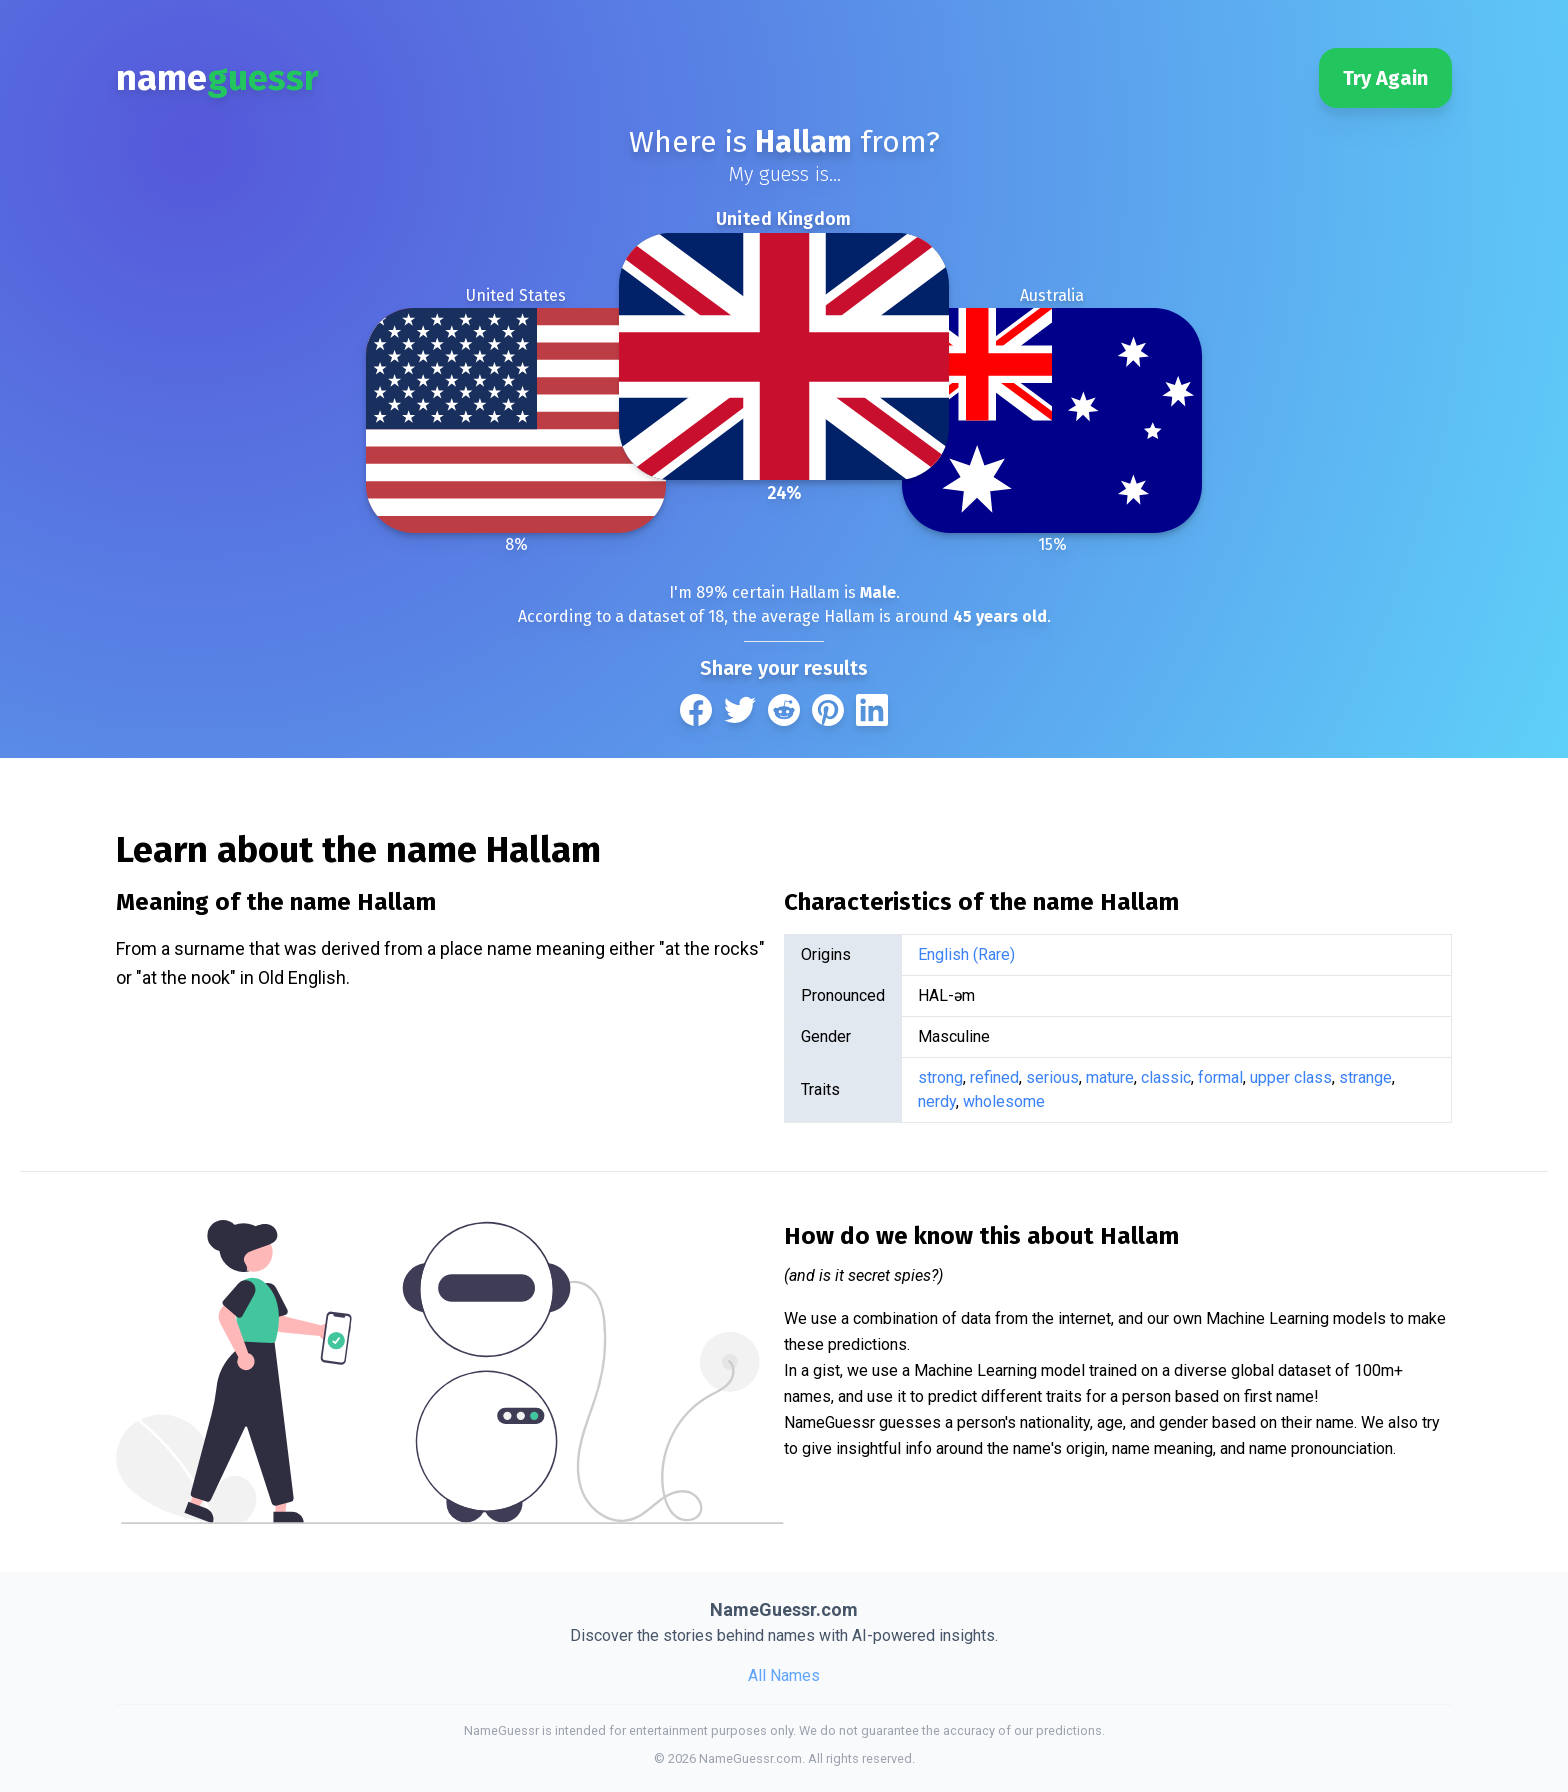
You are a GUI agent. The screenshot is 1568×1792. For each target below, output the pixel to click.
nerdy (937, 1101)
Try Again (1385, 78)
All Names (784, 1675)
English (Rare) (966, 954)
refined (994, 1077)
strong (940, 1077)
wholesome (1004, 1101)
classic (1166, 1077)
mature (1110, 1077)
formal (1220, 1077)
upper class (1291, 1077)
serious (1052, 1077)
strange (1365, 1077)
